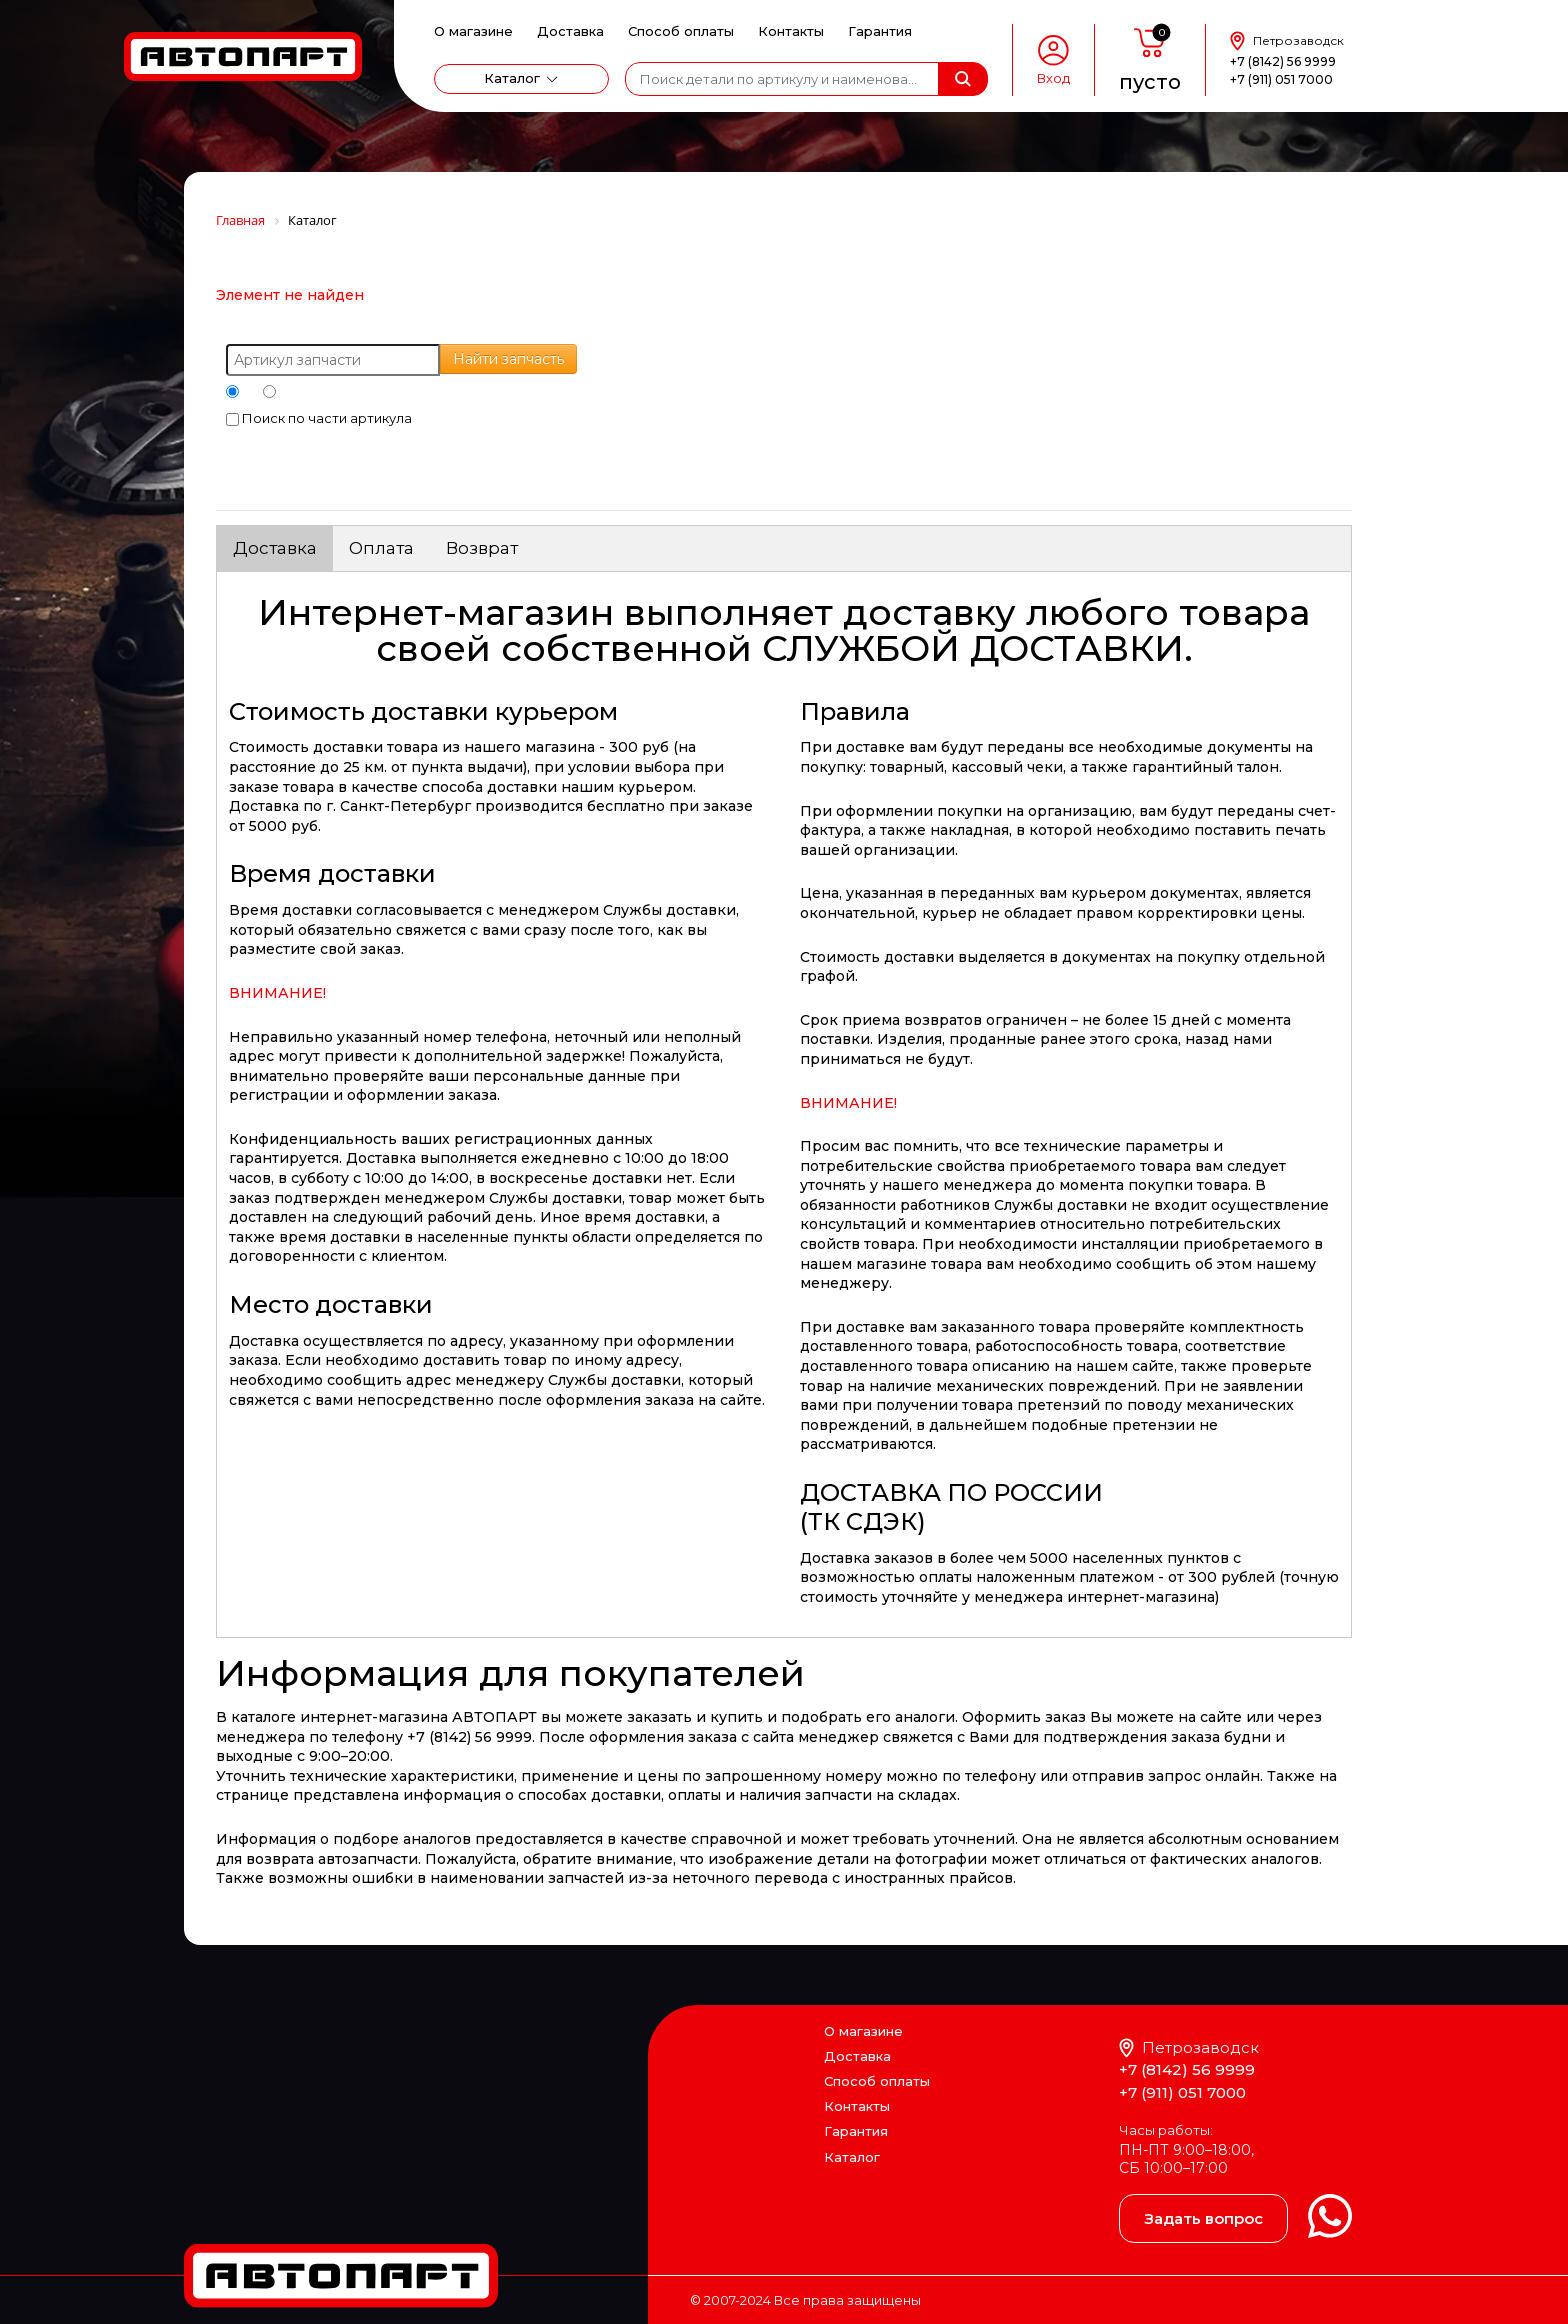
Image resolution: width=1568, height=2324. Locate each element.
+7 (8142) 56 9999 (1283, 61)
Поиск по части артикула (319, 418)
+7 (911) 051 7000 (1281, 79)
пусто (1150, 82)
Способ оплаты (681, 31)
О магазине (473, 31)
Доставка (570, 31)
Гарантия (880, 31)
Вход (1053, 78)
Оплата (381, 548)
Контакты (791, 31)
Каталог (512, 78)
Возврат (482, 548)
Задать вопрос (1203, 2218)
